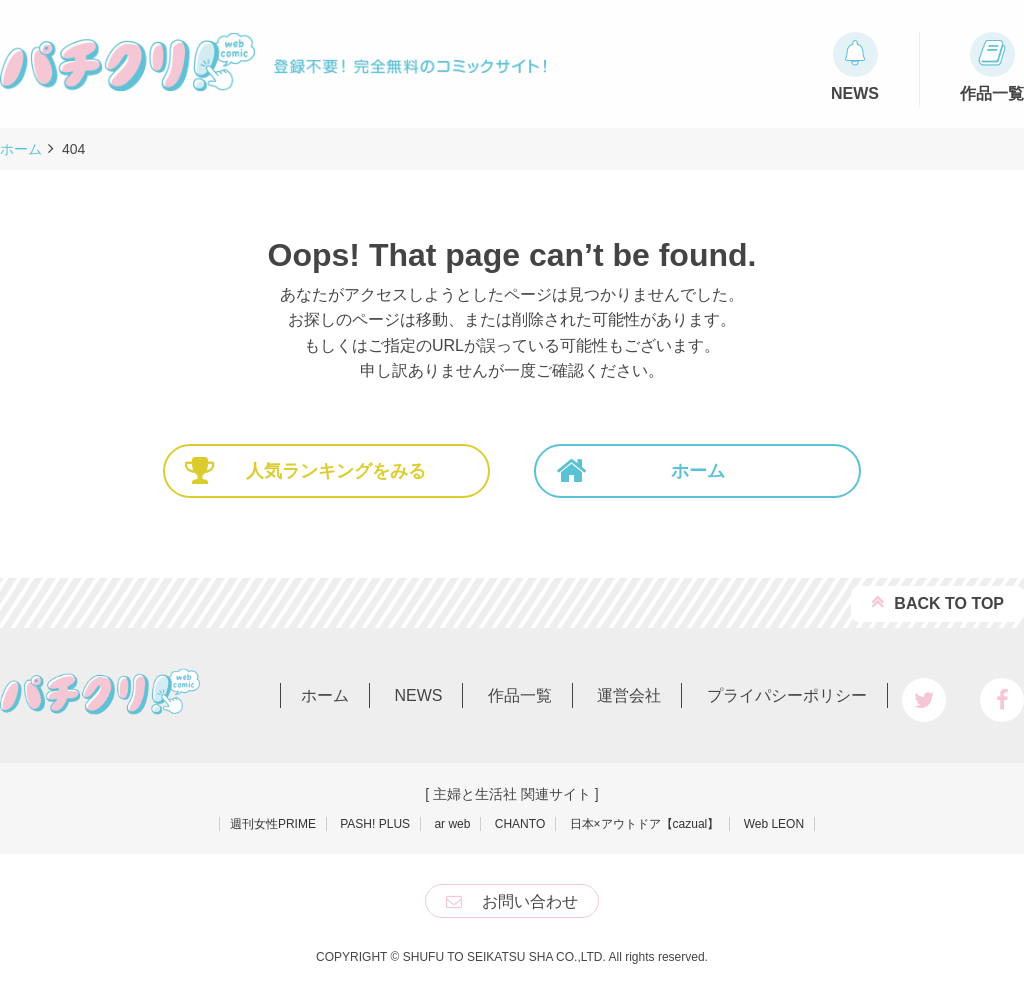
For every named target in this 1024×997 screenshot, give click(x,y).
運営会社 (629, 695)
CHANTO (520, 824)
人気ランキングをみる (306, 471)
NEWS (418, 695)
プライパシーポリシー (787, 695)
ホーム (640, 471)
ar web (452, 824)
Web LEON (774, 824)
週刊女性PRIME (273, 824)
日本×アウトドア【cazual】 (645, 824)
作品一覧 (520, 695)
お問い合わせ (530, 901)
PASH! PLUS (375, 824)
